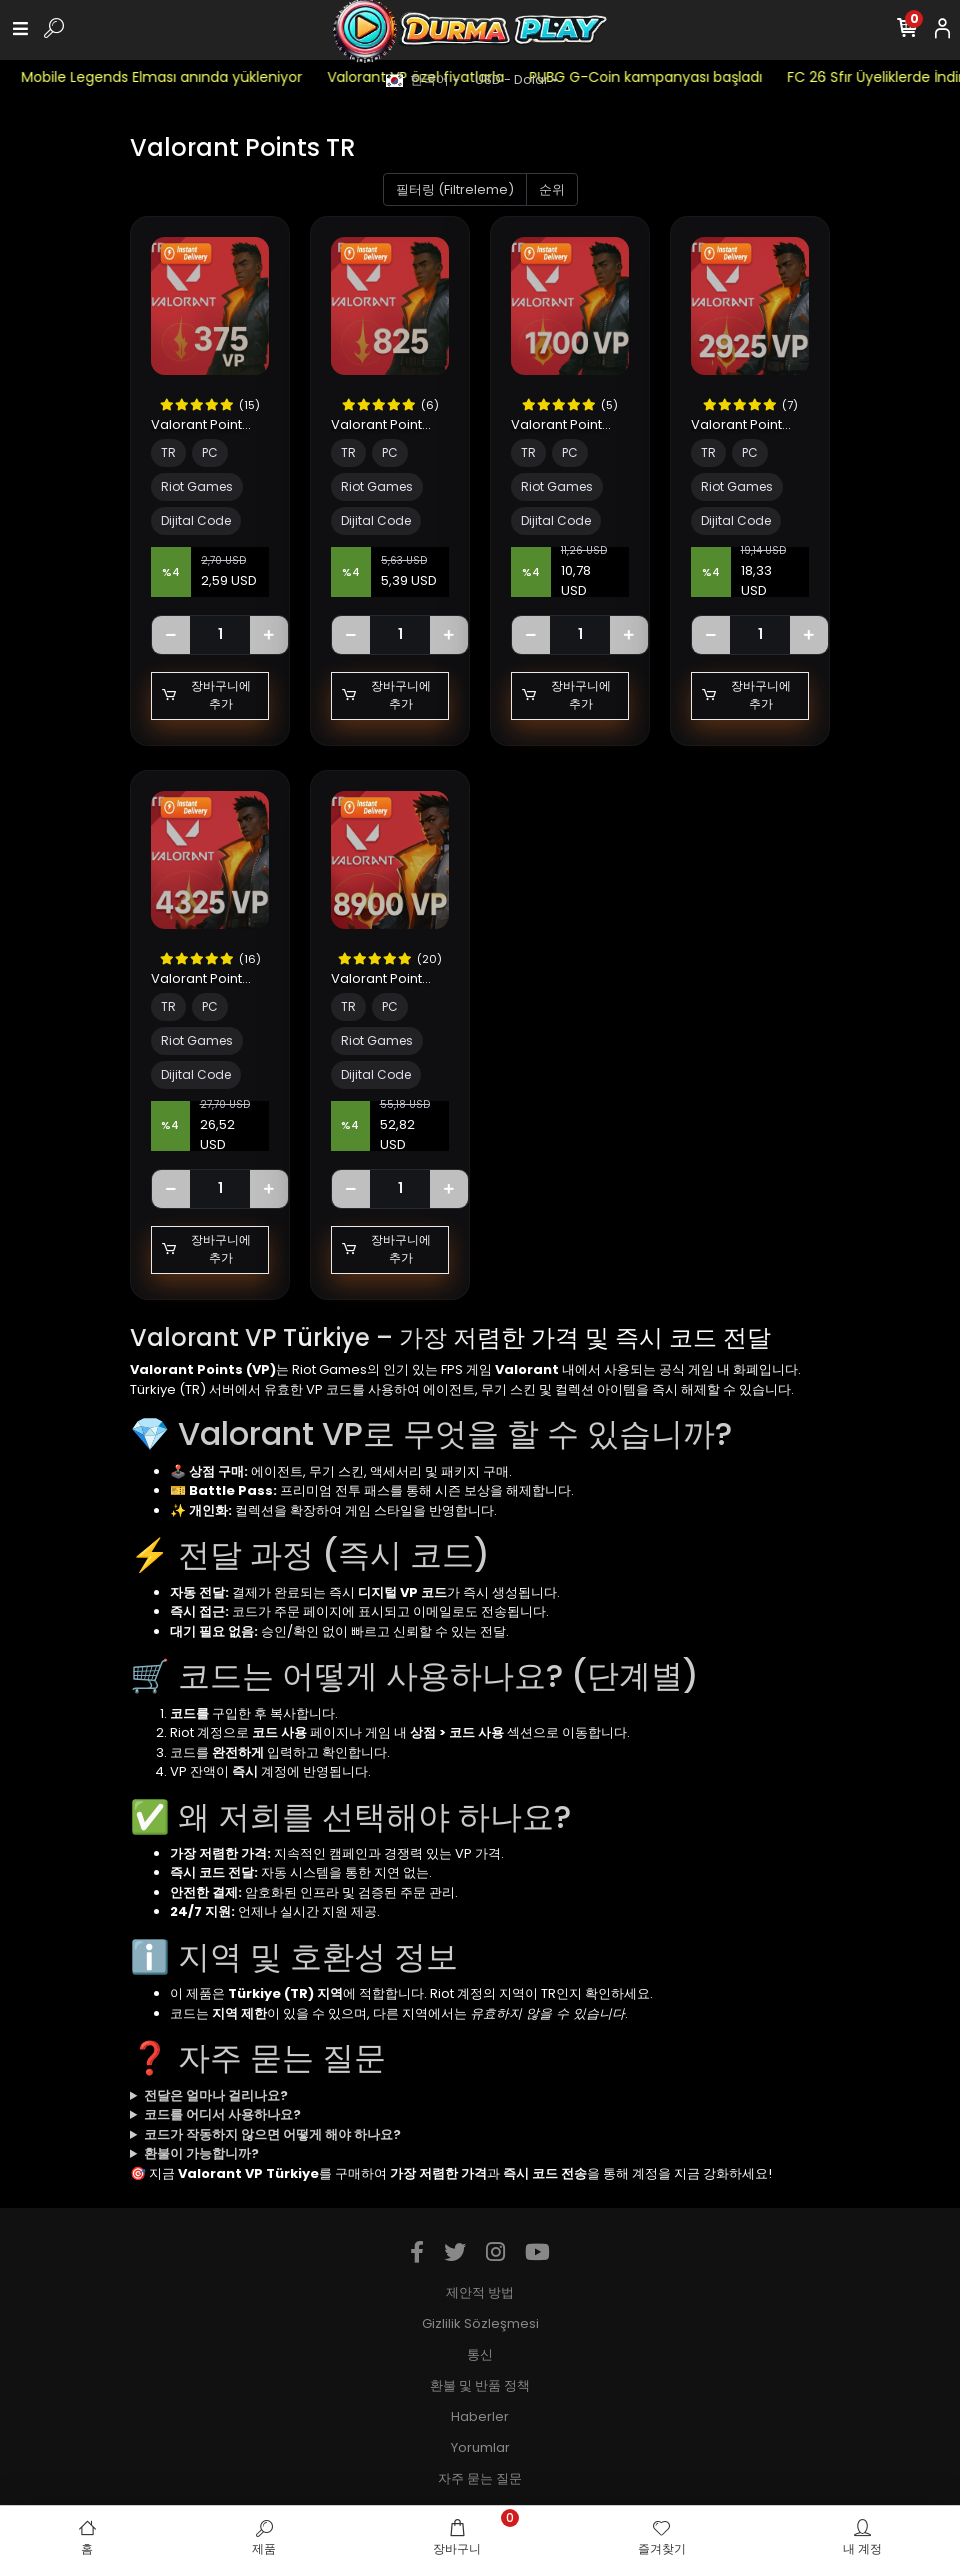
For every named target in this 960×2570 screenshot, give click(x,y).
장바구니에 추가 (206, 695)
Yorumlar (480, 2447)
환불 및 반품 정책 (480, 2385)
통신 (480, 2354)
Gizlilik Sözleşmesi (480, 2323)
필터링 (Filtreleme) (455, 189)
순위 (552, 189)
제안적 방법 (480, 2292)
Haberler (480, 2416)
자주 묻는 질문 (480, 2478)
